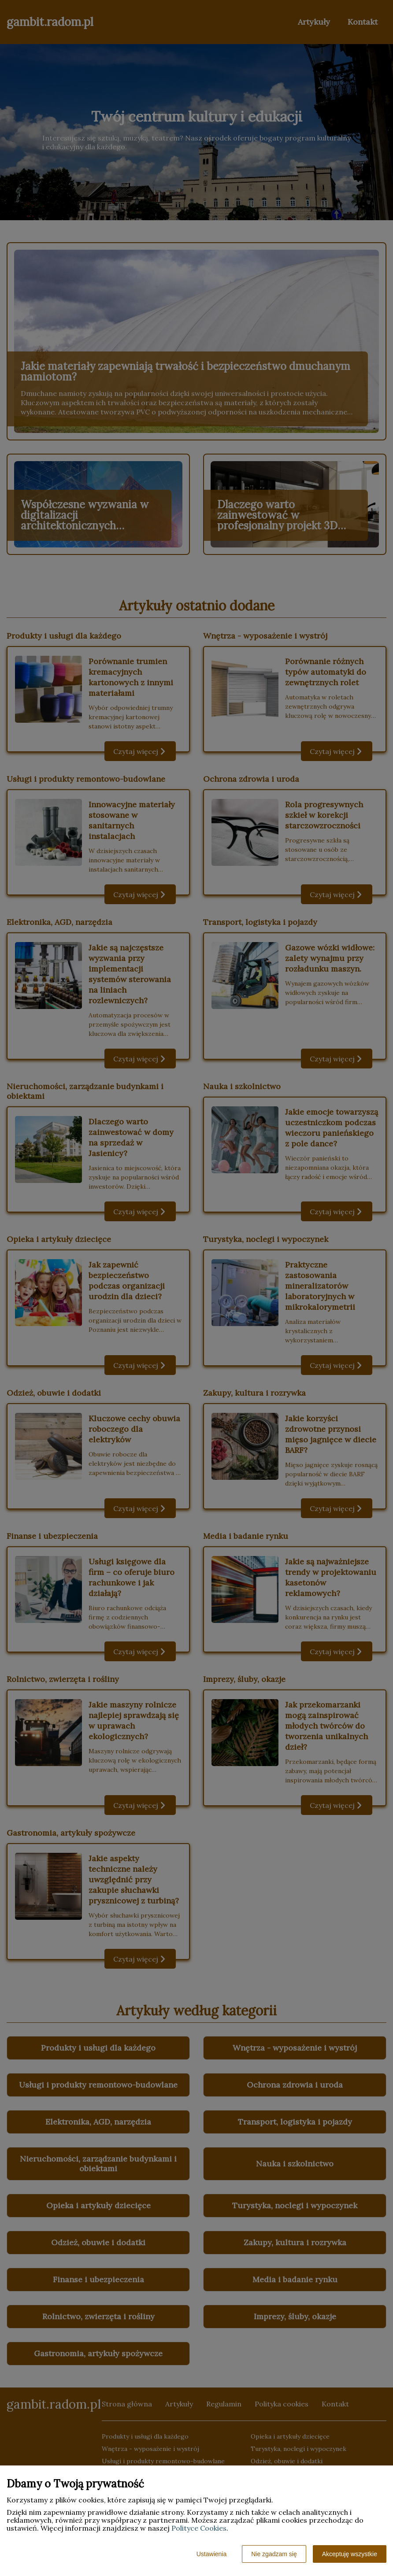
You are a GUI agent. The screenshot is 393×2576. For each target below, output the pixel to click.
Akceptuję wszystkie (349, 2554)
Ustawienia (211, 2554)
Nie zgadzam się (274, 2554)
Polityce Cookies (198, 2528)
